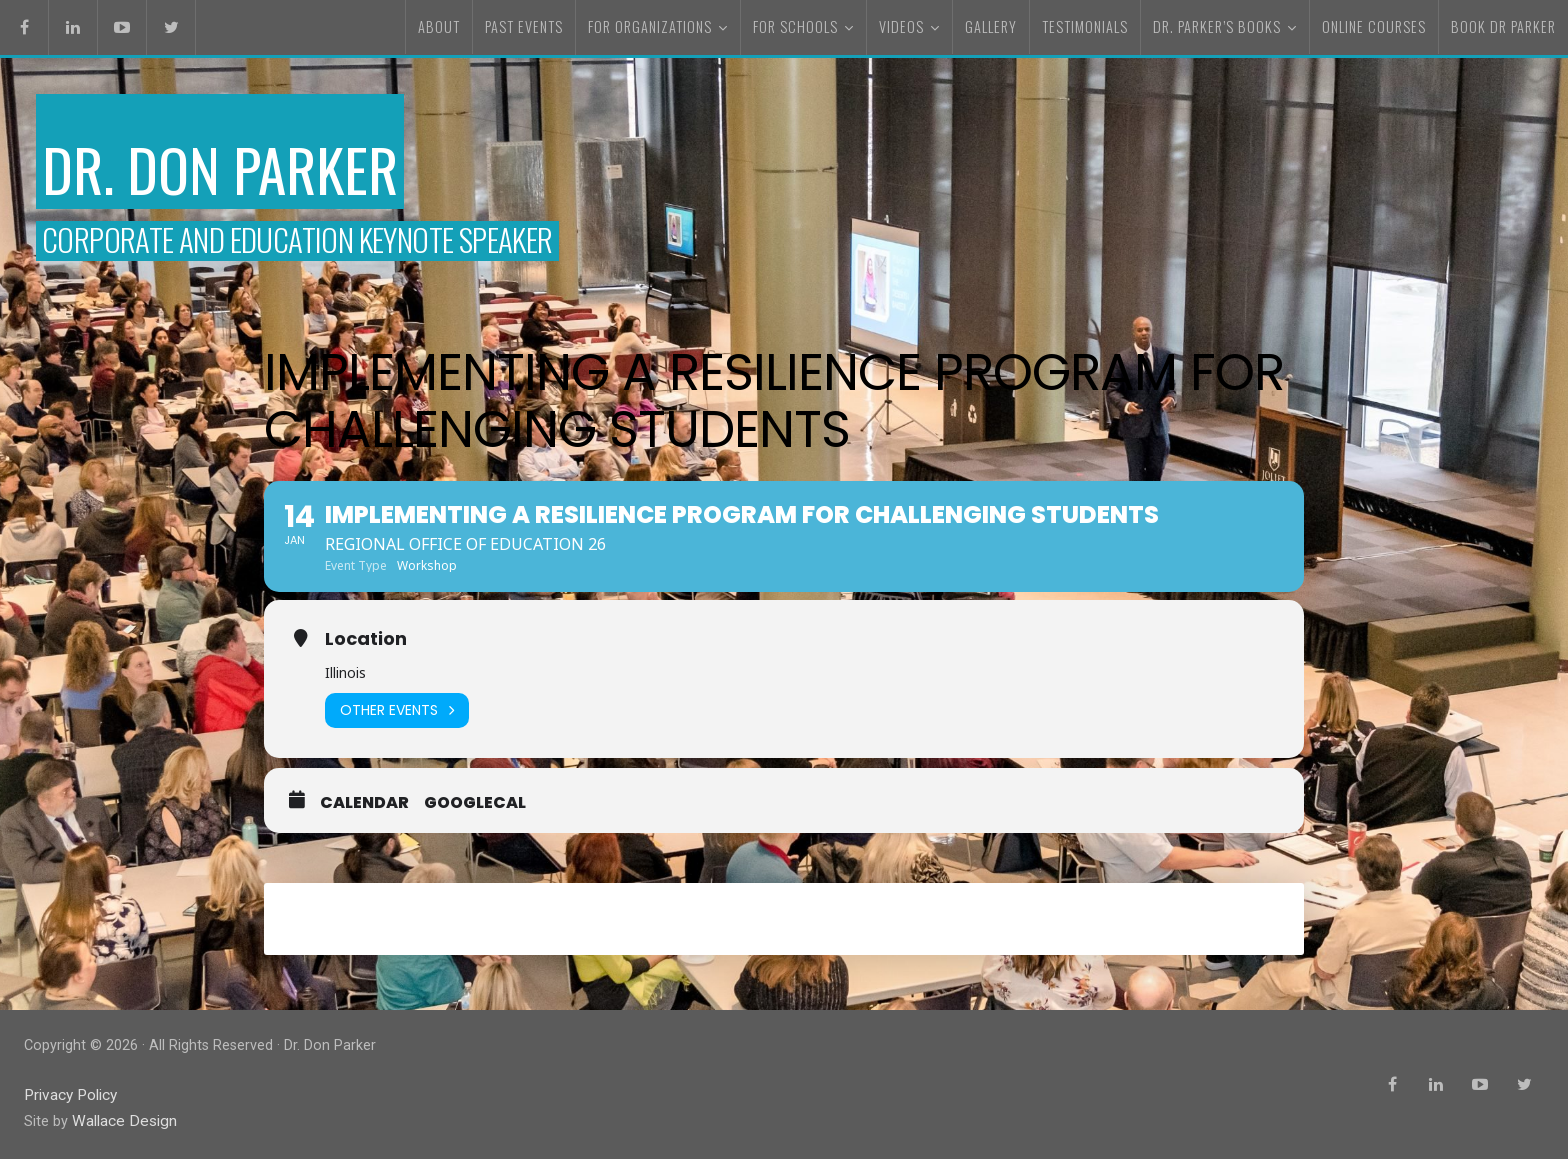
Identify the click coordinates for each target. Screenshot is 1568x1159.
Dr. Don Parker (265, 162)
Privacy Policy (69, 1097)
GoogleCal (475, 811)
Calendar (364, 811)
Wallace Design (121, 1122)
